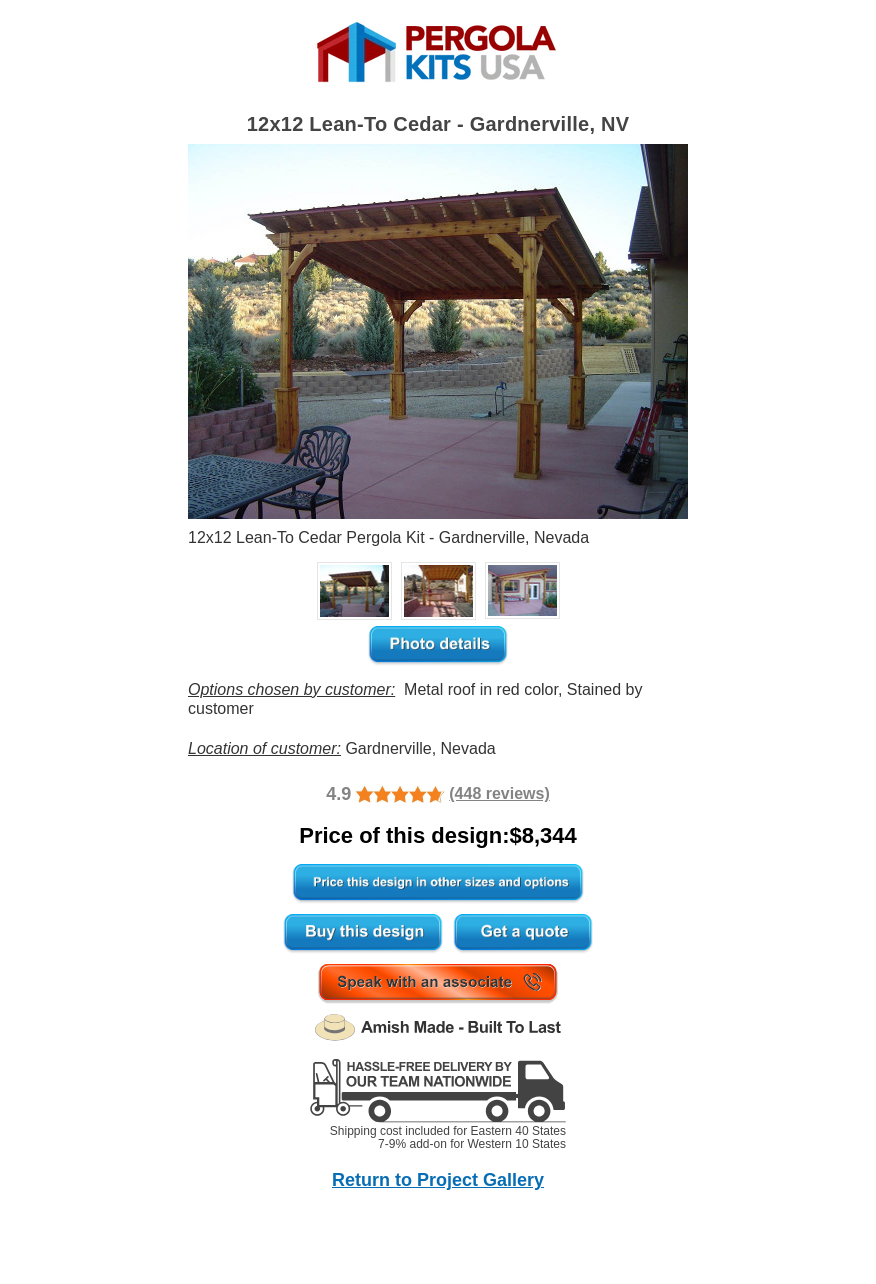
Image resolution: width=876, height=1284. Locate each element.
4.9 (338, 794)
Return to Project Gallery (438, 1180)
